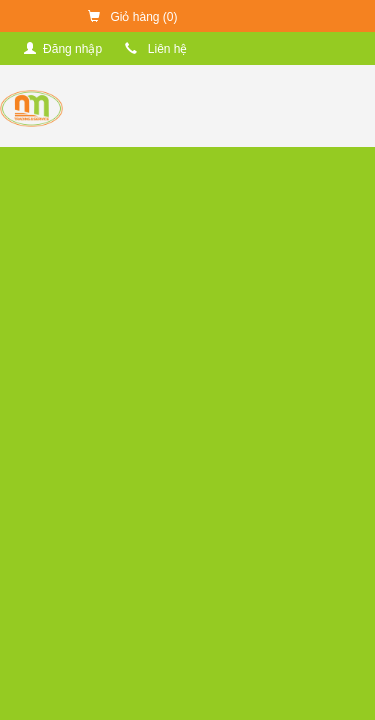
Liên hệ (156, 49)
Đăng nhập (63, 49)
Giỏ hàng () (132, 17)
